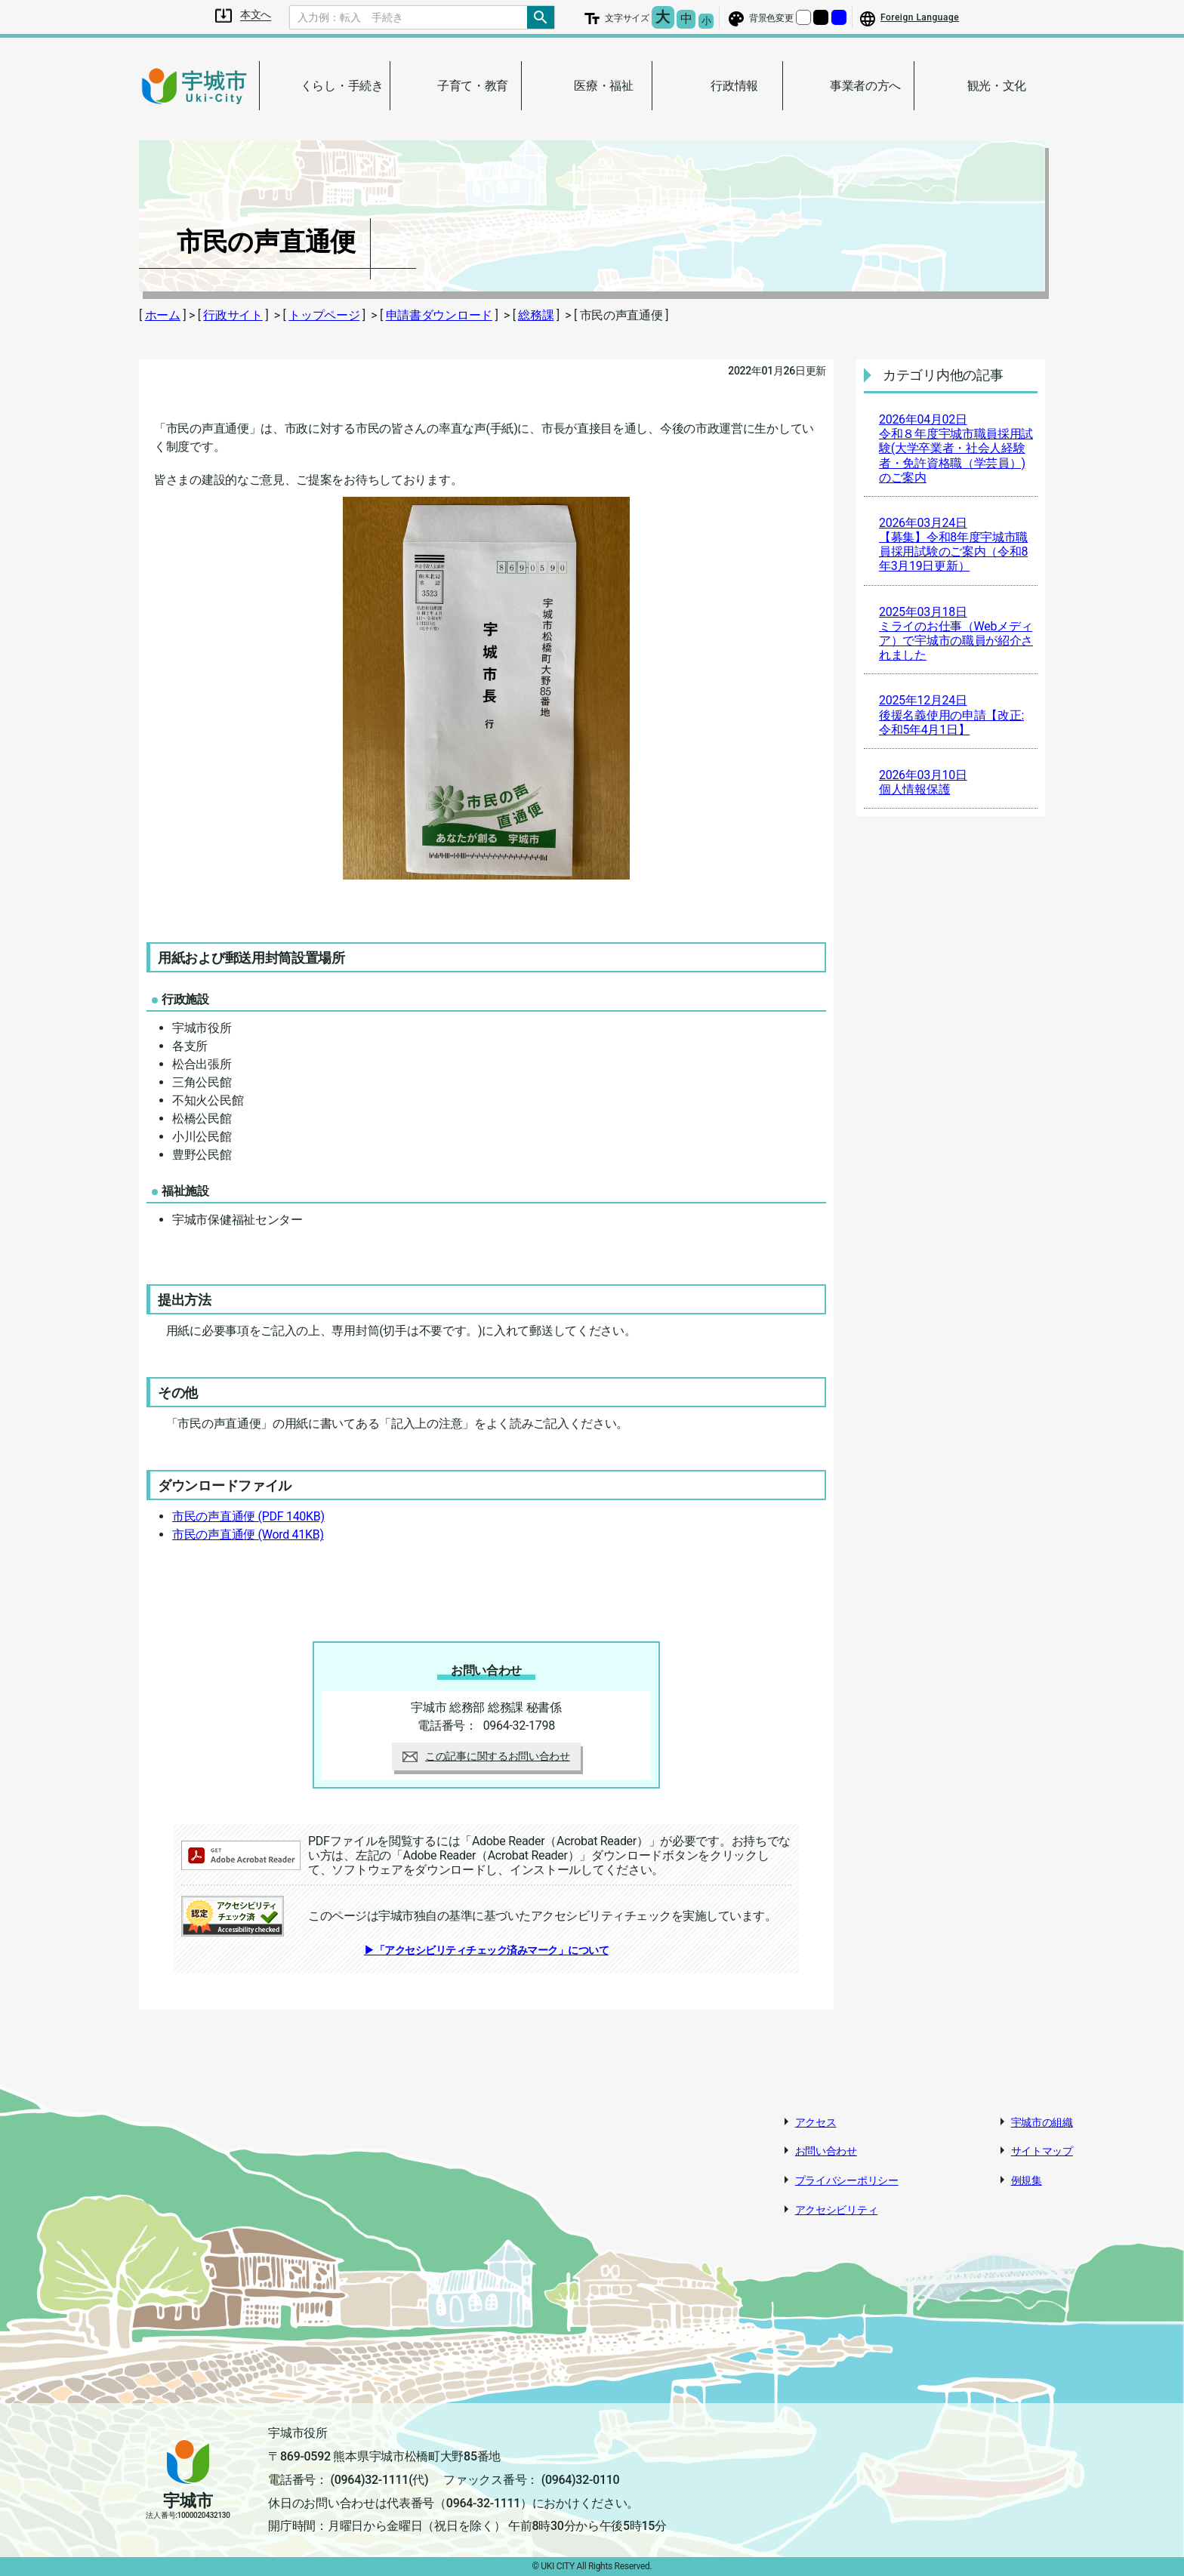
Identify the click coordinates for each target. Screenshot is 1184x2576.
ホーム (162, 315)
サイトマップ (1042, 2151)
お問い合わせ (826, 2151)
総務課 (535, 315)
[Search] (408, 17)
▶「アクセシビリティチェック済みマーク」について (486, 1950)
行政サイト (233, 315)
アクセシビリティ (836, 2210)
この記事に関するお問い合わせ (486, 1756)
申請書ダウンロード (439, 315)
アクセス (816, 2122)
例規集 (1026, 2180)
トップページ (323, 315)
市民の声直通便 (248, 1516)
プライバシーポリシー (847, 2180)
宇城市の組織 (1042, 2122)
